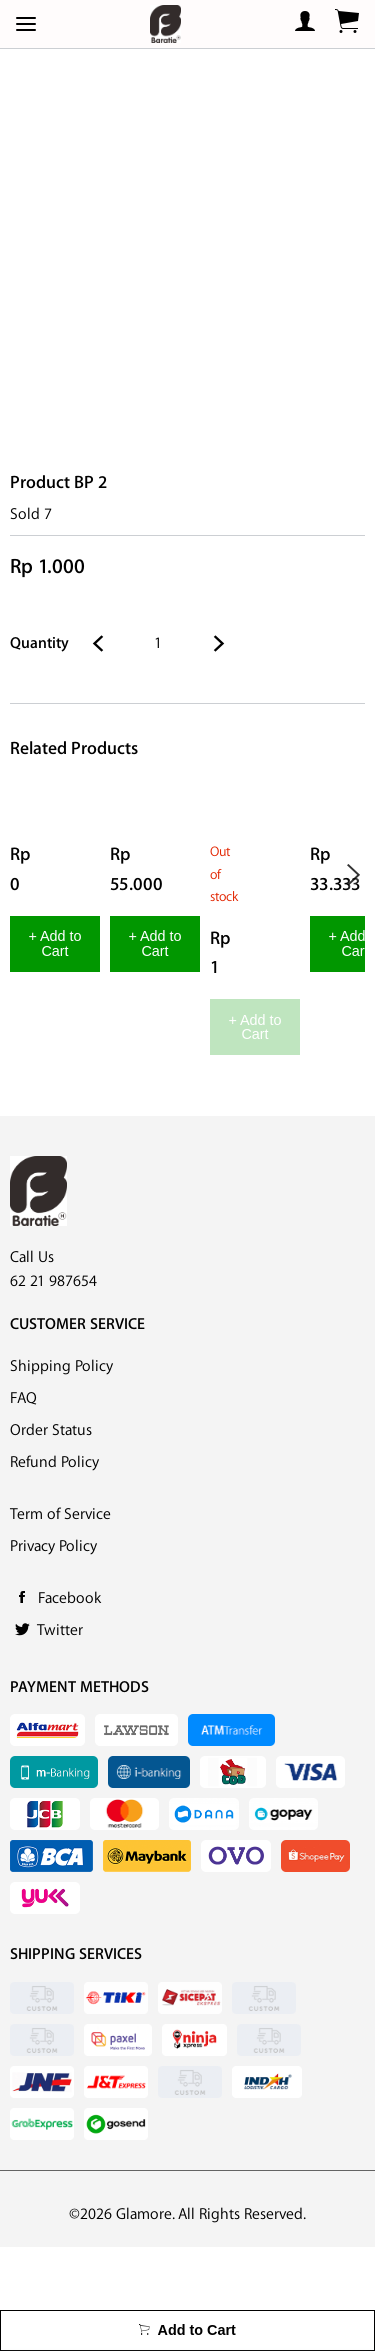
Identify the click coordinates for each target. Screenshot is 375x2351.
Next (353, 875)
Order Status (51, 1534)
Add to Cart (187, 2330)
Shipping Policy (61, 1470)
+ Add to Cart (115, 1100)
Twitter (60, 1734)
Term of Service (60, 1618)
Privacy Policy (53, 1650)
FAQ (23, 1502)
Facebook (69, 1702)
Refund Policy (54, 1566)
